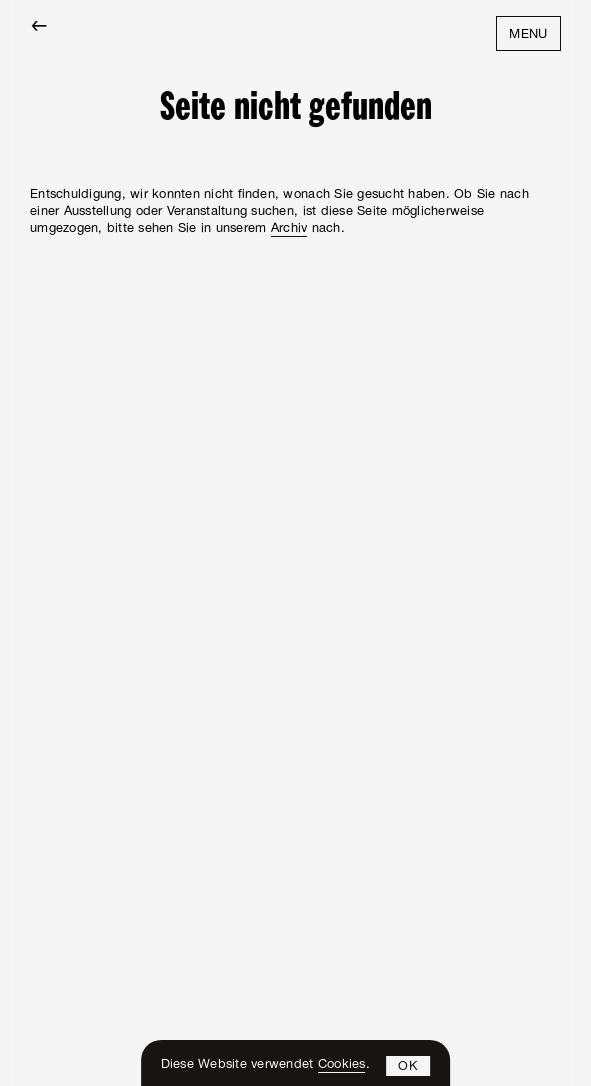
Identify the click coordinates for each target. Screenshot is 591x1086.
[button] (408, 1066)
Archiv (289, 229)
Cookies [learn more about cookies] (342, 1065)
